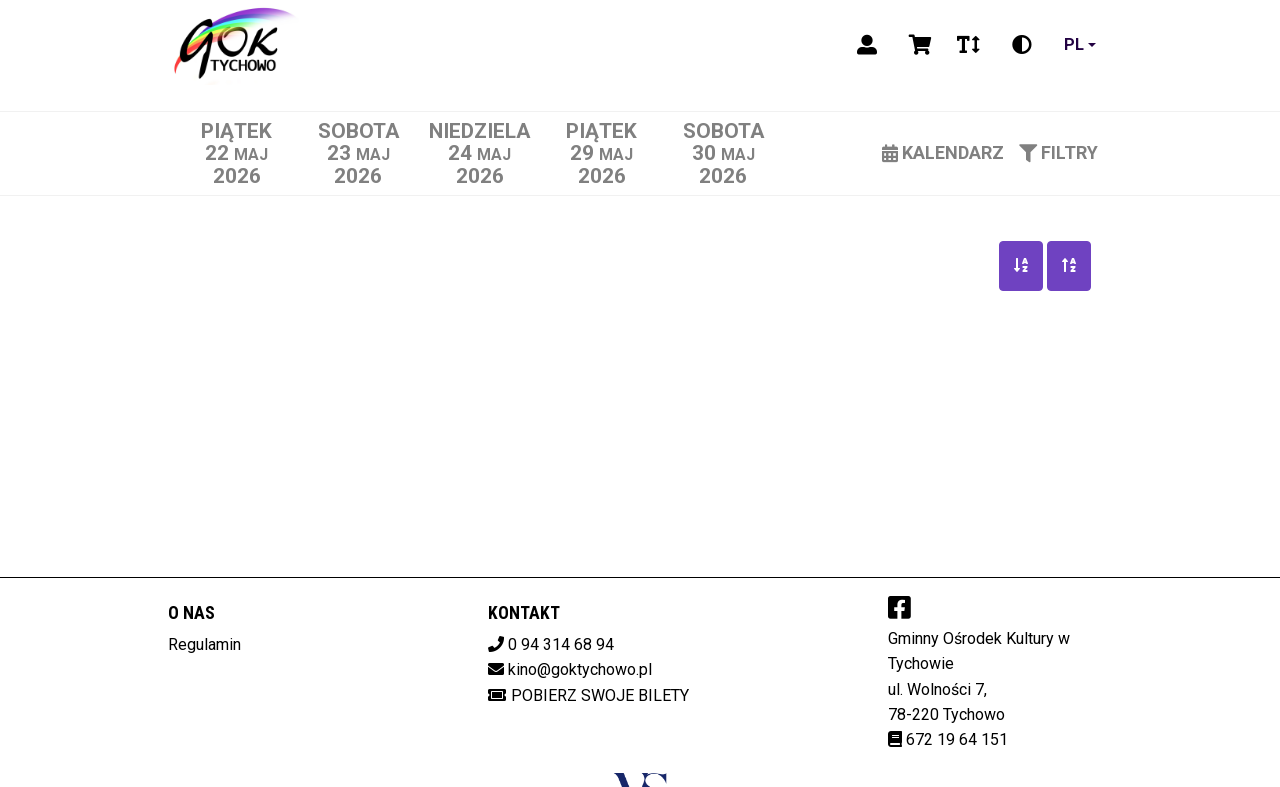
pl (1074, 44)
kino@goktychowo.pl (580, 669)
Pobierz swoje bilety (588, 695)
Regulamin (204, 644)
